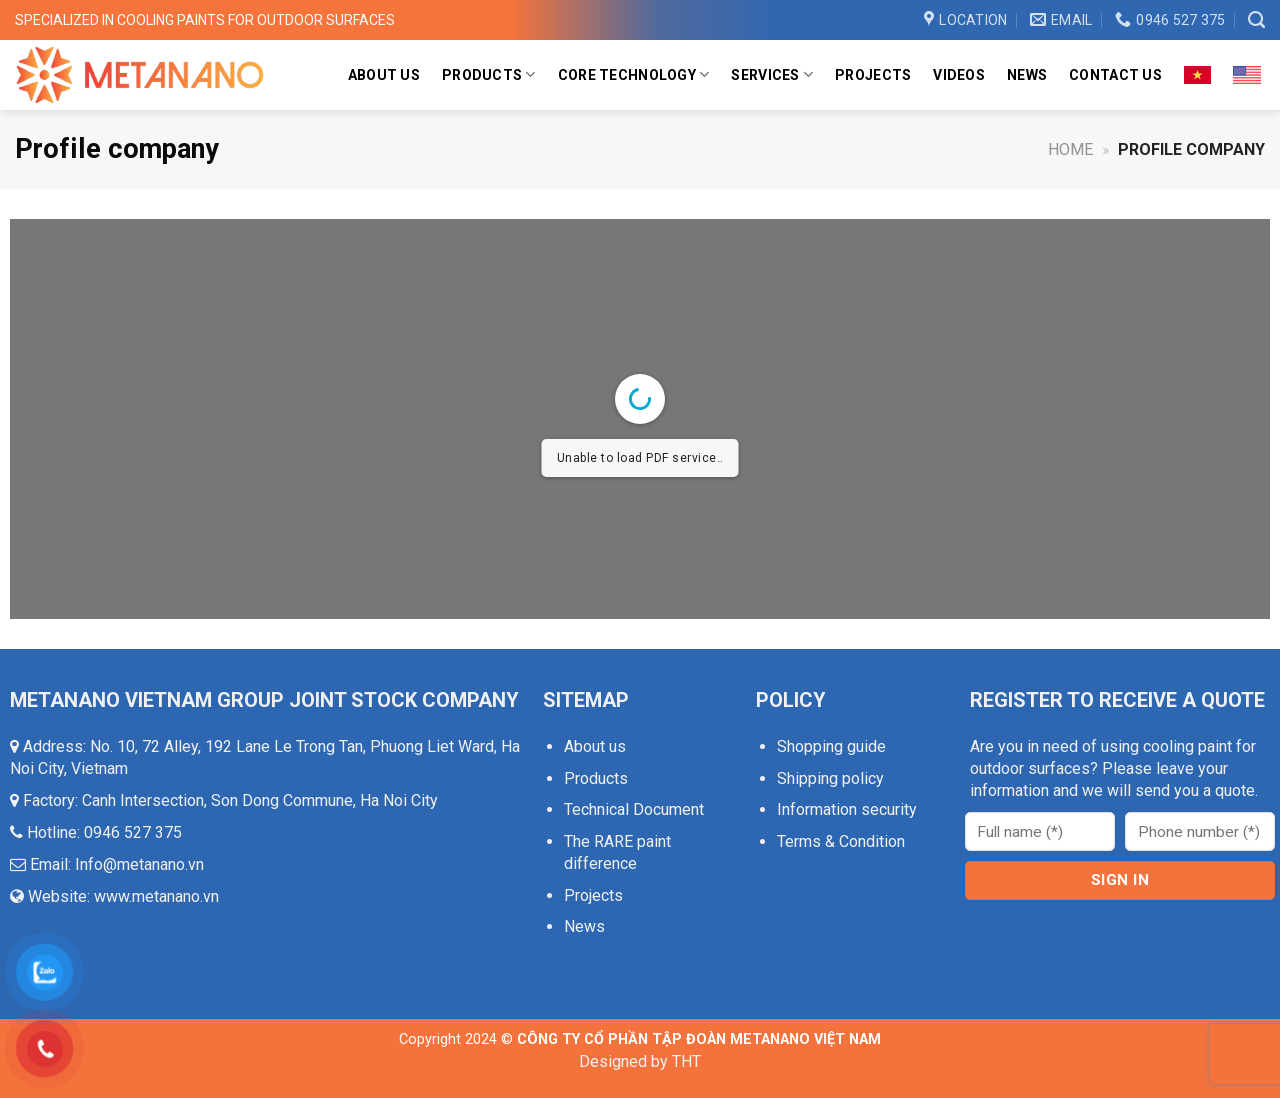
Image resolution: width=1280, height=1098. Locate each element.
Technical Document (634, 809)
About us (384, 75)
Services (772, 74)
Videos (959, 75)
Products (489, 74)
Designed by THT (640, 1061)
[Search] (1256, 20)
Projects (873, 75)
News (1027, 75)
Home (1070, 149)
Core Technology (634, 74)
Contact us (1115, 75)
